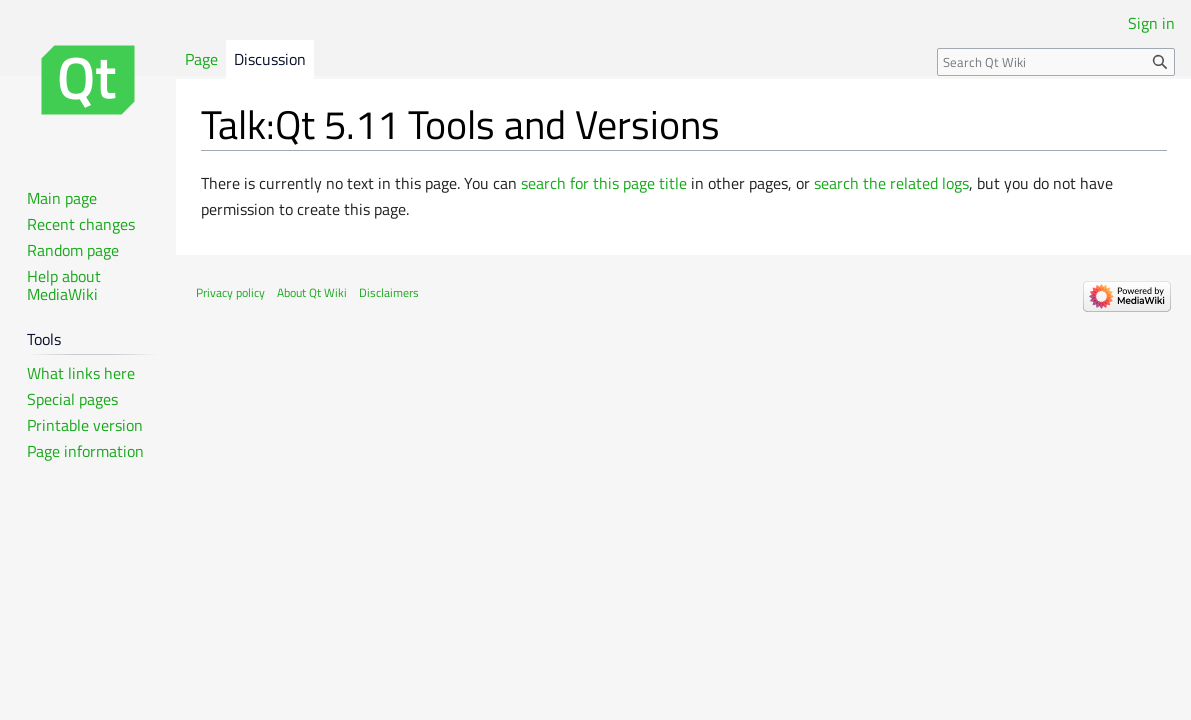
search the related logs (891, 183)
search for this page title (604, 183)
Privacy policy (230, 292)
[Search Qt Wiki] (1056, 62)
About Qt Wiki (312, 292)
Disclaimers (389, 292)
